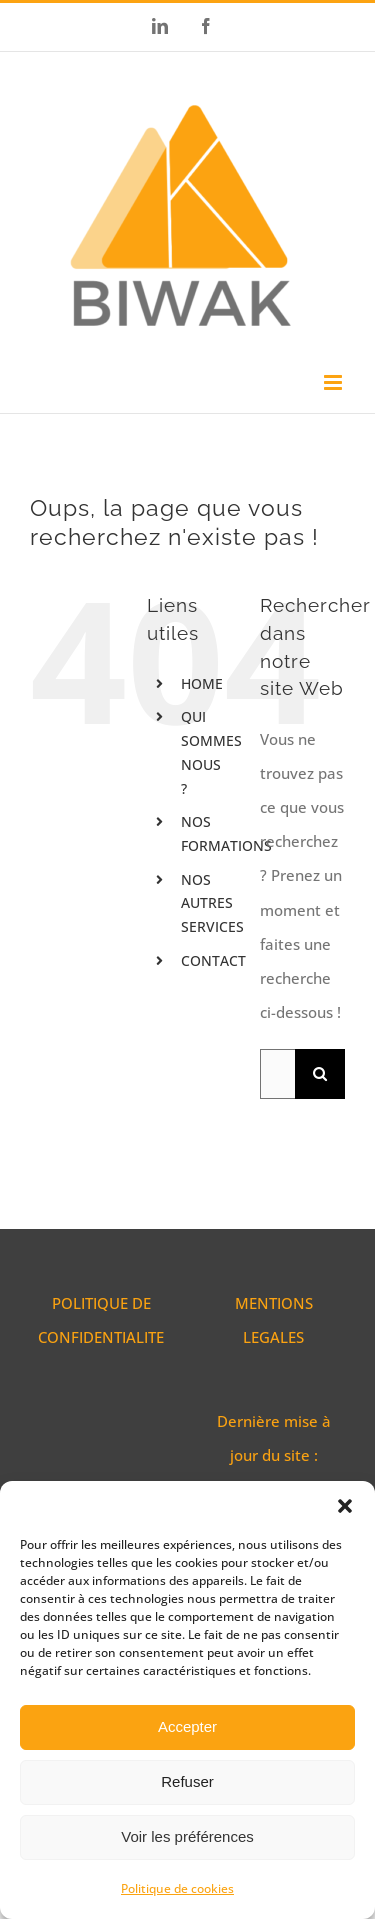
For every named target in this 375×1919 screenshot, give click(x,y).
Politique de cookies (177, 1888)
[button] (345, 1506)
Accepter (187, 1726)
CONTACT (213, 960)
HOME (202, 683)
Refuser (187, 1781)
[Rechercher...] (277, 1074)
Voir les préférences (187, 1836)
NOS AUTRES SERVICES (212, 903)
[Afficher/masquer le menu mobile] (334, 382)
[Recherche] (320, 1074)
